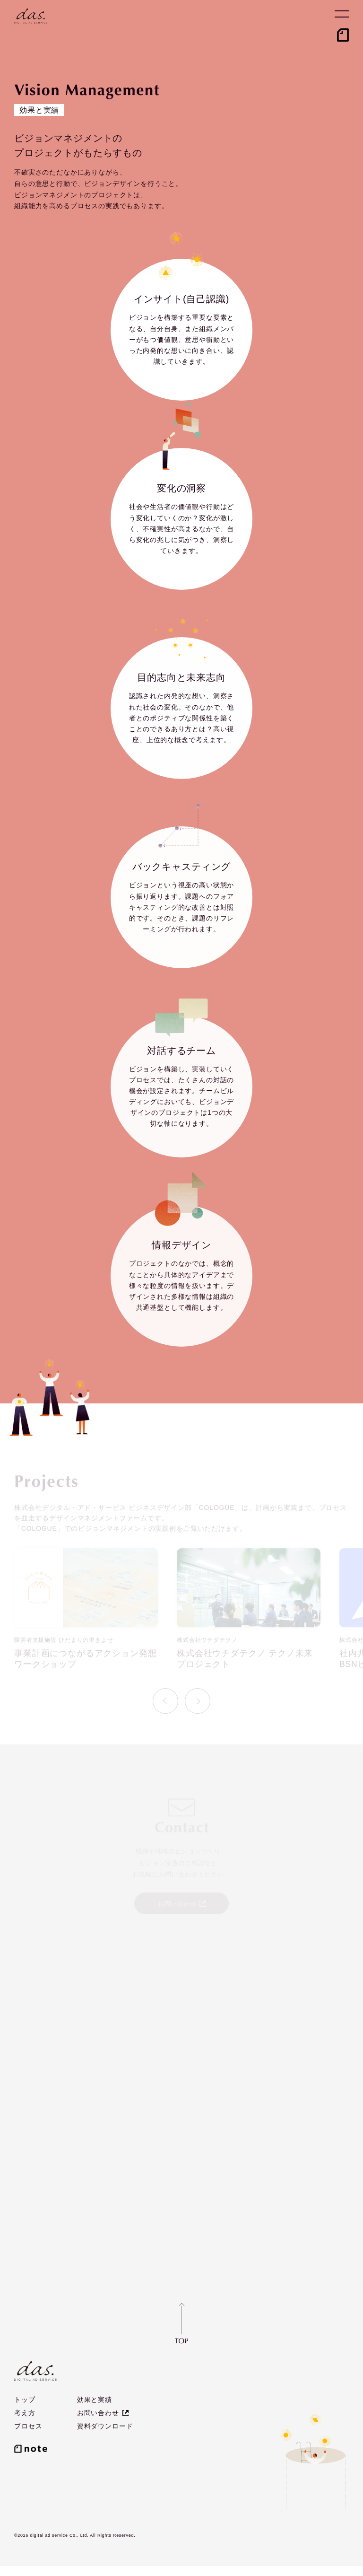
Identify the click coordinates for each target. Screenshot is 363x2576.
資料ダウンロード (105, 2426)
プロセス (28, 2426)
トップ (24, 2400)
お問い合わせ (98, 2413)
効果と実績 (94, 2400)
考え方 (24, 2413)
